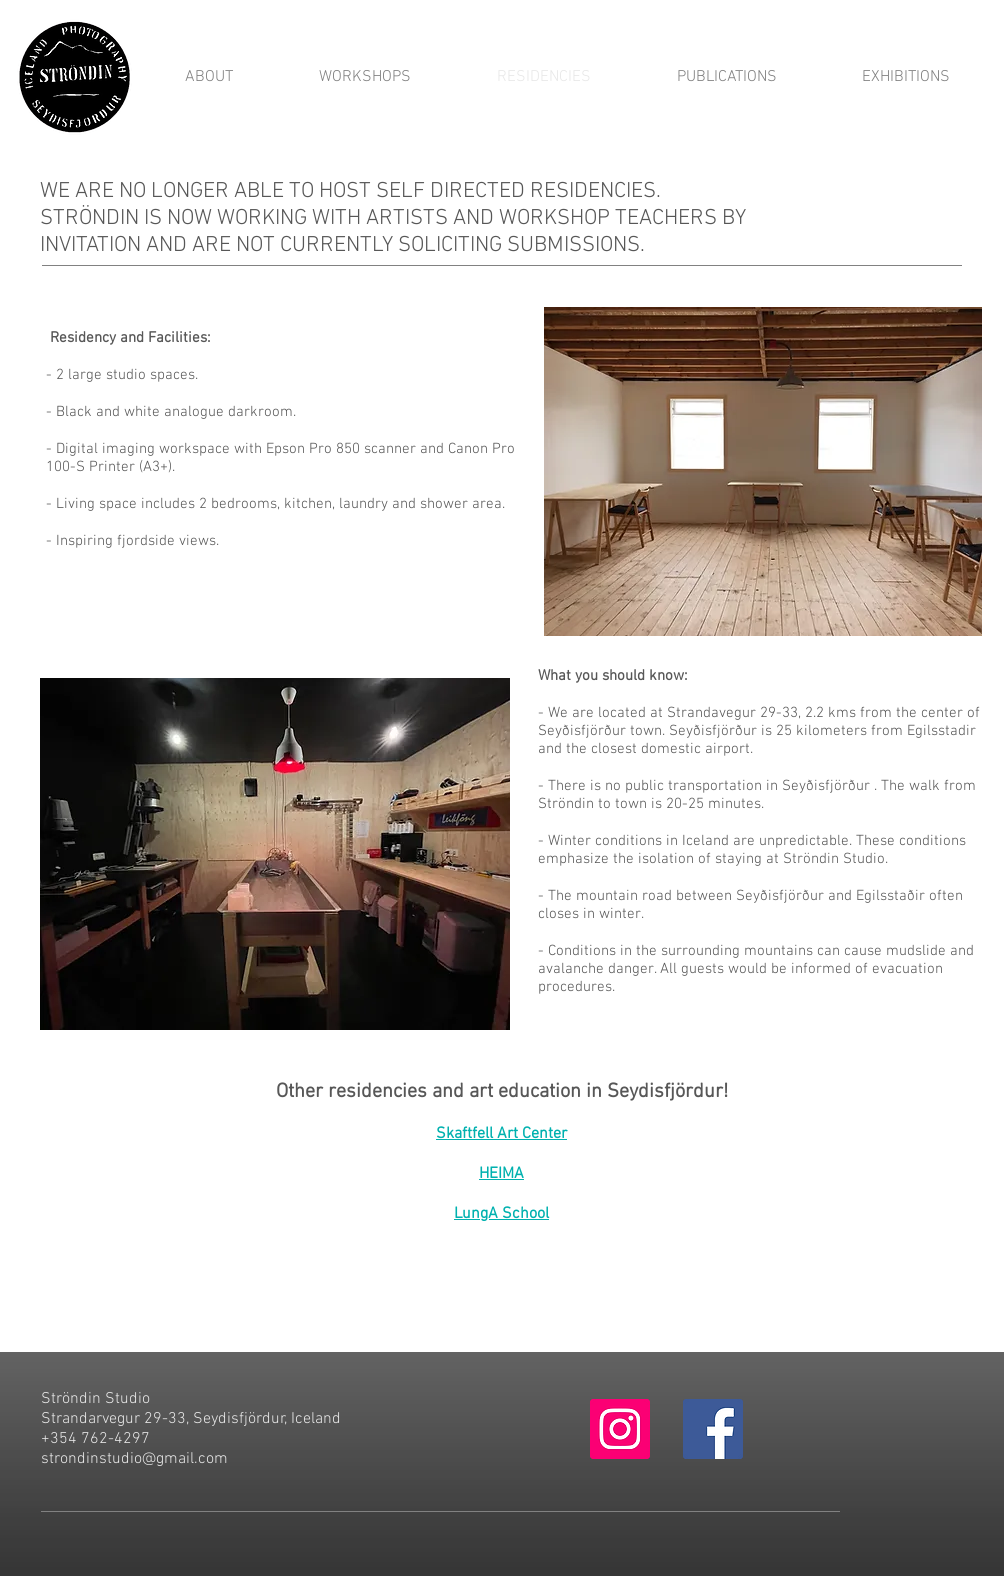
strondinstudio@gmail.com (134, 1459)
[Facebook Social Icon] (713, 1429)
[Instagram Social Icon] (620, 1429)
